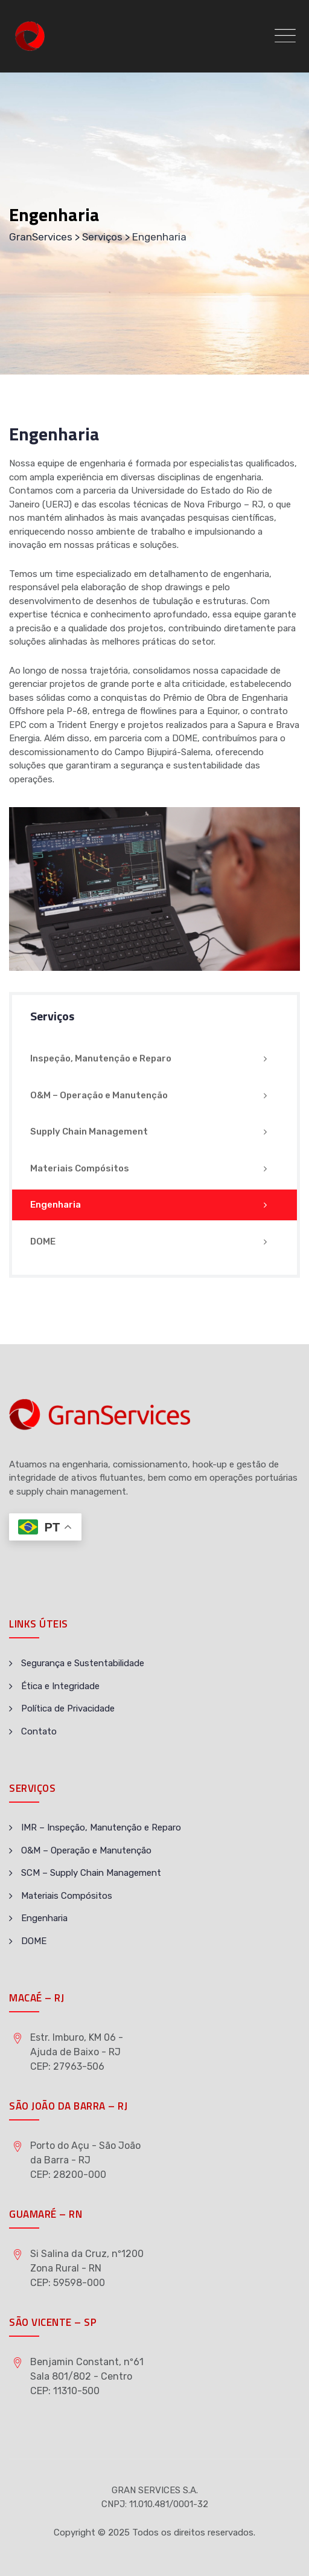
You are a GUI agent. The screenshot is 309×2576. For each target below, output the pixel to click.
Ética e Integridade (60, 1686)
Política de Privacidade (68, 1708)
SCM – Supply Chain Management (91, 1872)
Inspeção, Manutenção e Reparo (100, 1058)
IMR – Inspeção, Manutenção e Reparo (101, 1827)
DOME (43, 1241)
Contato (39, 1731)
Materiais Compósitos (79, 1168)
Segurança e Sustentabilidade (82, 1663)
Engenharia (55, 1204)
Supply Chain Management (89, 1131)
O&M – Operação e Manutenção (99, 1095)
